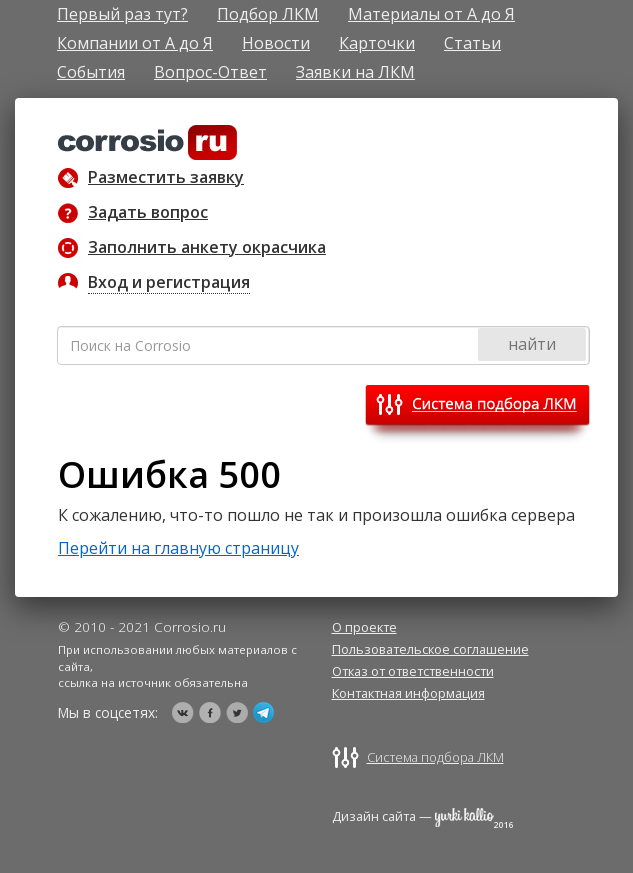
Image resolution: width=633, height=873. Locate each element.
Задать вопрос (148, 212)
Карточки (377, 43)
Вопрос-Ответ (210, 72)
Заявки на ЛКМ (355, 72)
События (91, 72)
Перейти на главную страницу (178, 548)
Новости (276, 43)
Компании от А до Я (135, 43)
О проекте (364, 627)
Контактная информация (408, 693)
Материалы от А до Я (431, 14)
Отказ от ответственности (413, 671)
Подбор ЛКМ (268, 14)
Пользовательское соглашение (430, 649)
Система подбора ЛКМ (435, 757)
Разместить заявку (166, 177)
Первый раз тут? (122, 14)
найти (532, 344)
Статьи (472, 43)
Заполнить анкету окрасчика (207, 247)
